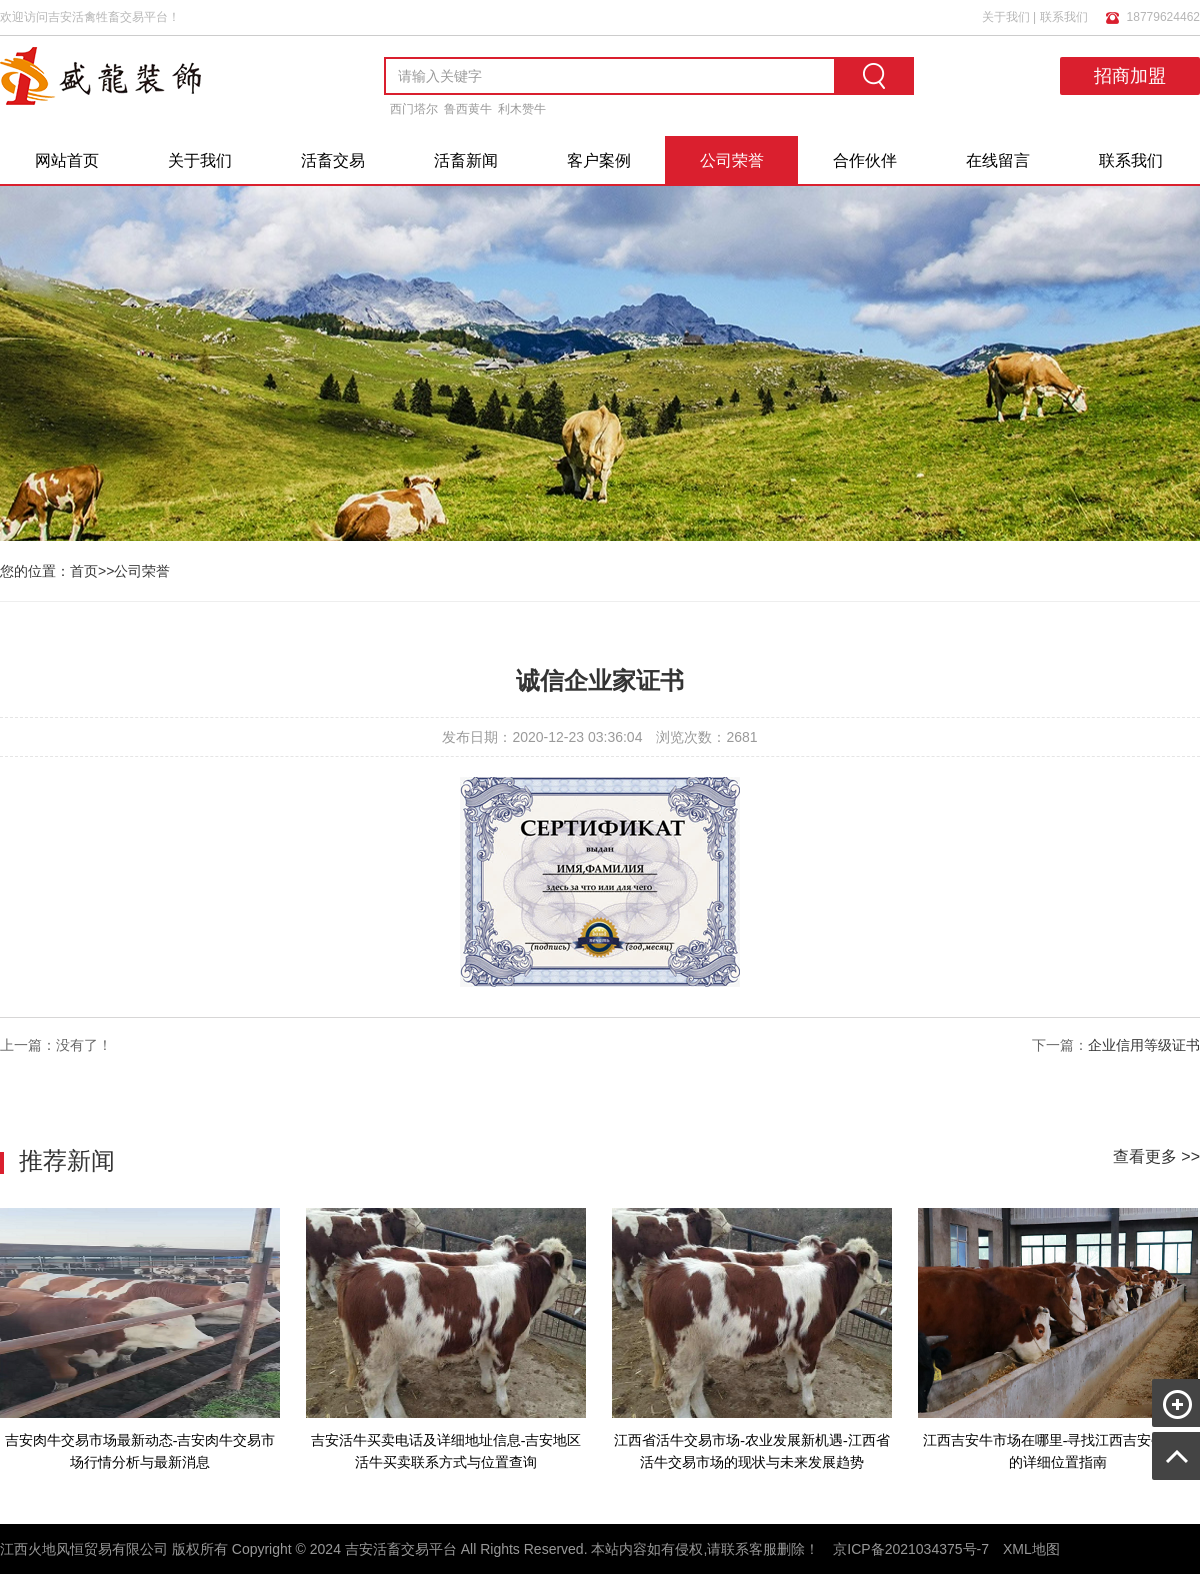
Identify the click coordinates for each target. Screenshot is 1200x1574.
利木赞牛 (522, 109)
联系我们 (1064, 17)
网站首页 (67, 160)
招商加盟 (1130, 76)
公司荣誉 (732, 160)
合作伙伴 (865, 160)
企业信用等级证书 (1144, 1045)
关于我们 (1006, 17)
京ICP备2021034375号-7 (911, 1549)
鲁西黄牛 (468, 109)
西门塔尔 (414, 109)
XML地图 (1031, 1549)
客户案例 (599, 160)
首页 (84, 571)
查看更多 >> (1156, 1156)
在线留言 (998, 160)
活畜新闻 (466, 160)
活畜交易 (333, 160)
